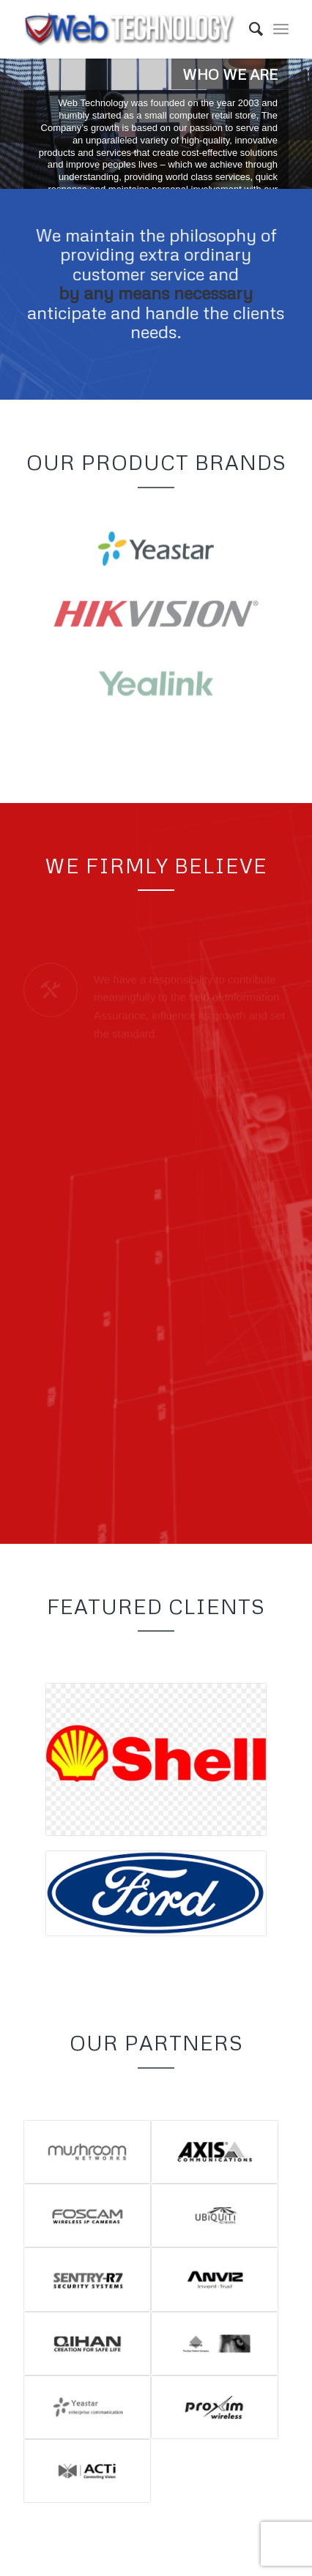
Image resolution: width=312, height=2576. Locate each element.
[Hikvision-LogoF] (156, 622)
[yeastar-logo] (156, 553)
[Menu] (281, 29)
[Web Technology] (129, 29)
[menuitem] (248, 29)
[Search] (248, 29)
